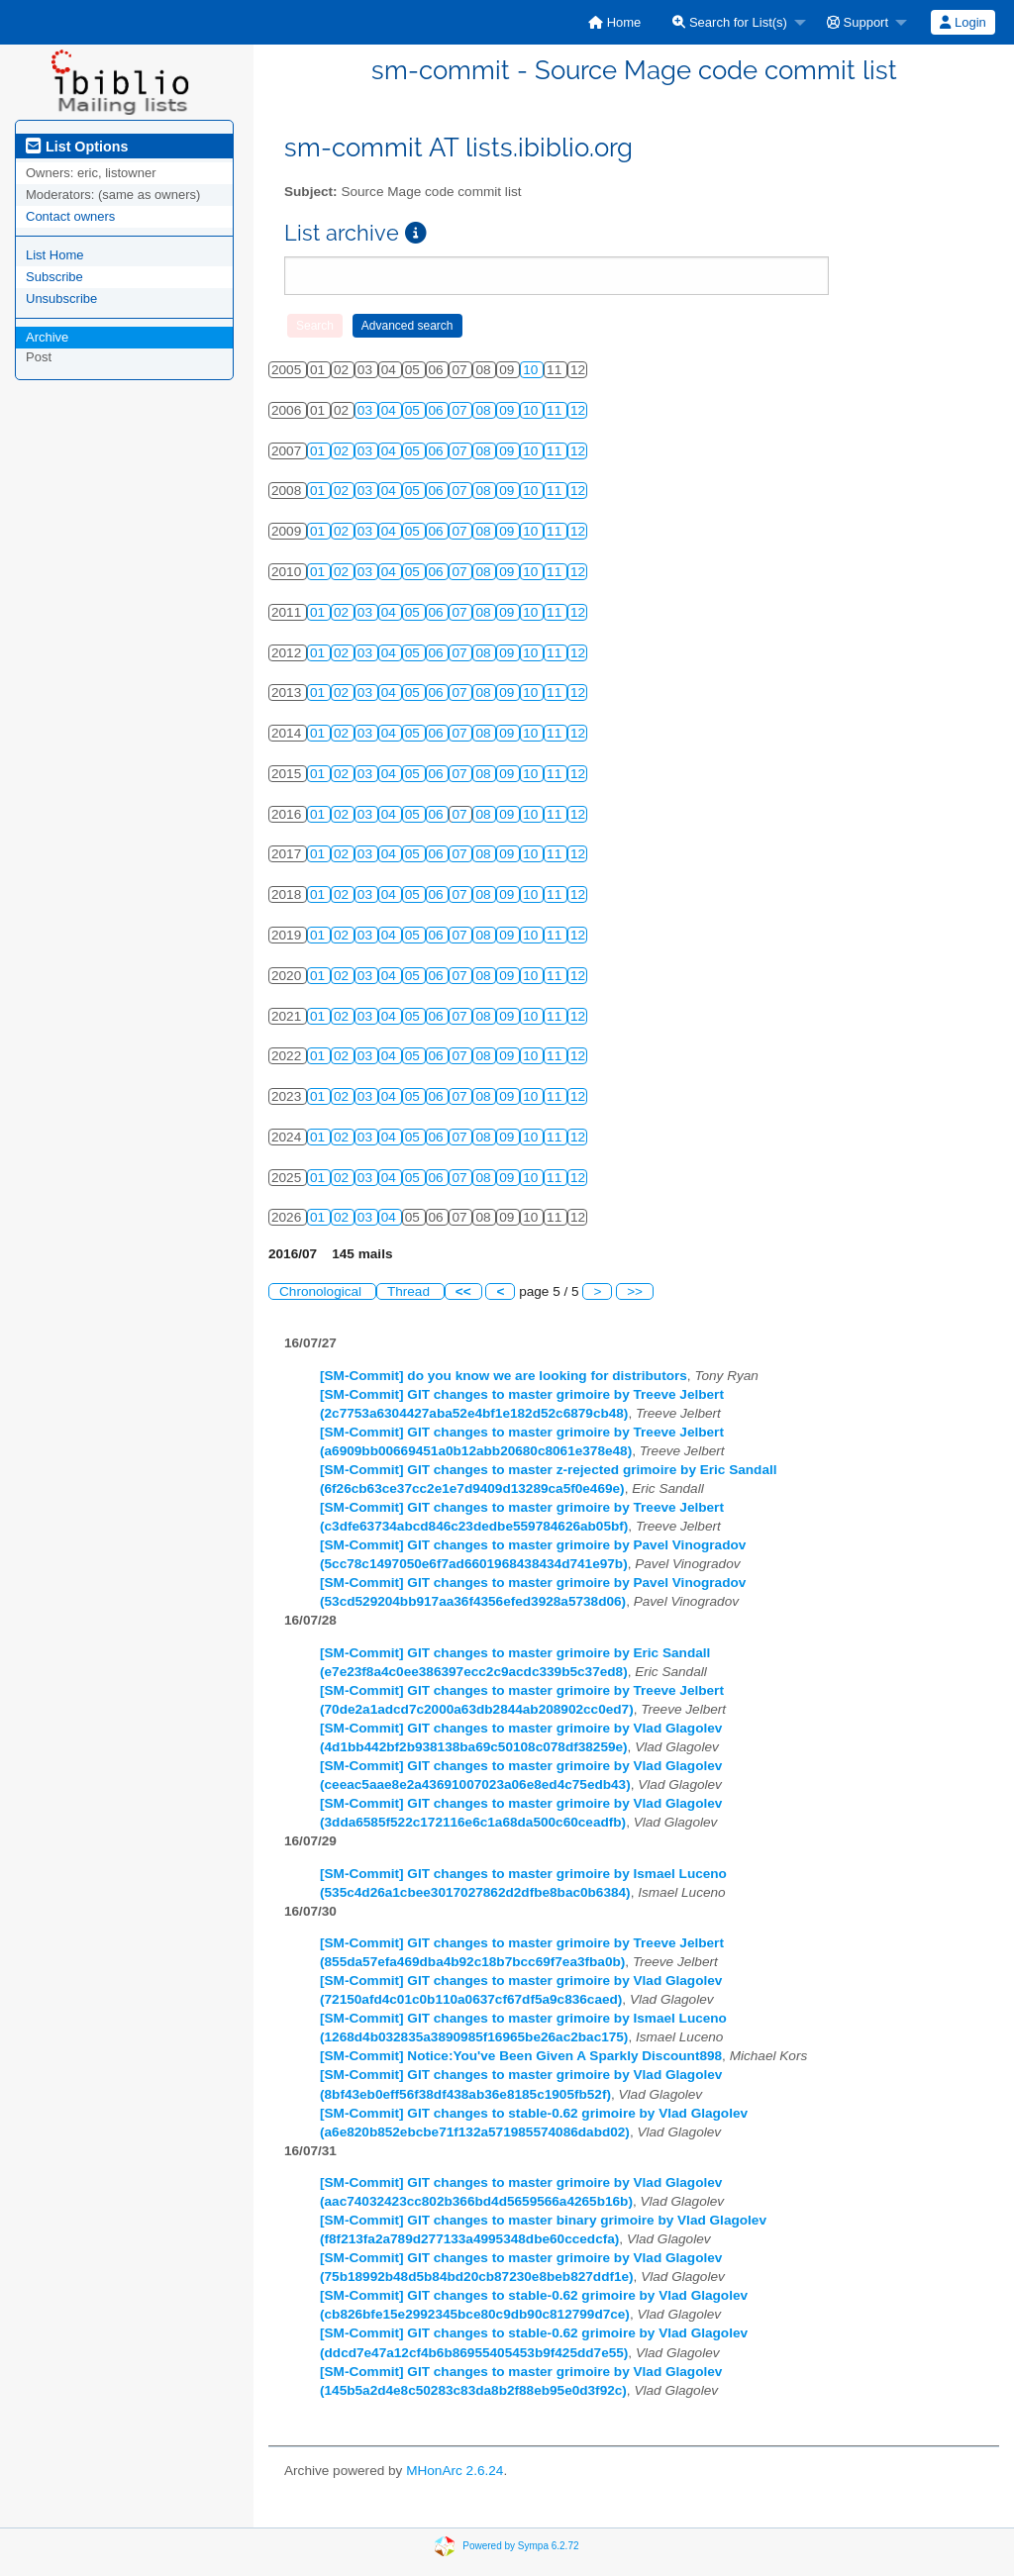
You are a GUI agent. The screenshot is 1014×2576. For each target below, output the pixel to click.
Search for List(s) (729, 22)
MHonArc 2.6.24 (454, 2470)
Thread (410, 1291)
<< (463, 1291)
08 (484, 410)
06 (438, 410)
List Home (55, 255)
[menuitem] (614, 22)
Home (614, 22)
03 (366, 410)
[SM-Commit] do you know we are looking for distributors (503, 1375)
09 (508, 410)
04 (390, 410)
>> (635, 1291)
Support (857, 22)
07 (461, 410)
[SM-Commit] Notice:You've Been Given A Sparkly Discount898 (521, 2055)
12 (577, 410)
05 (414, 410)
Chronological (322, 1291)
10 (532, 369)
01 (319, 451)
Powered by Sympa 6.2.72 (520, 2544)
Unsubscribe (61, 298)
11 (556, 410)
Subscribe (54, 276)
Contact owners (70, 216)
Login (962, 22)
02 (343, 451)
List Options (77, 146)
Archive (47, 337)
